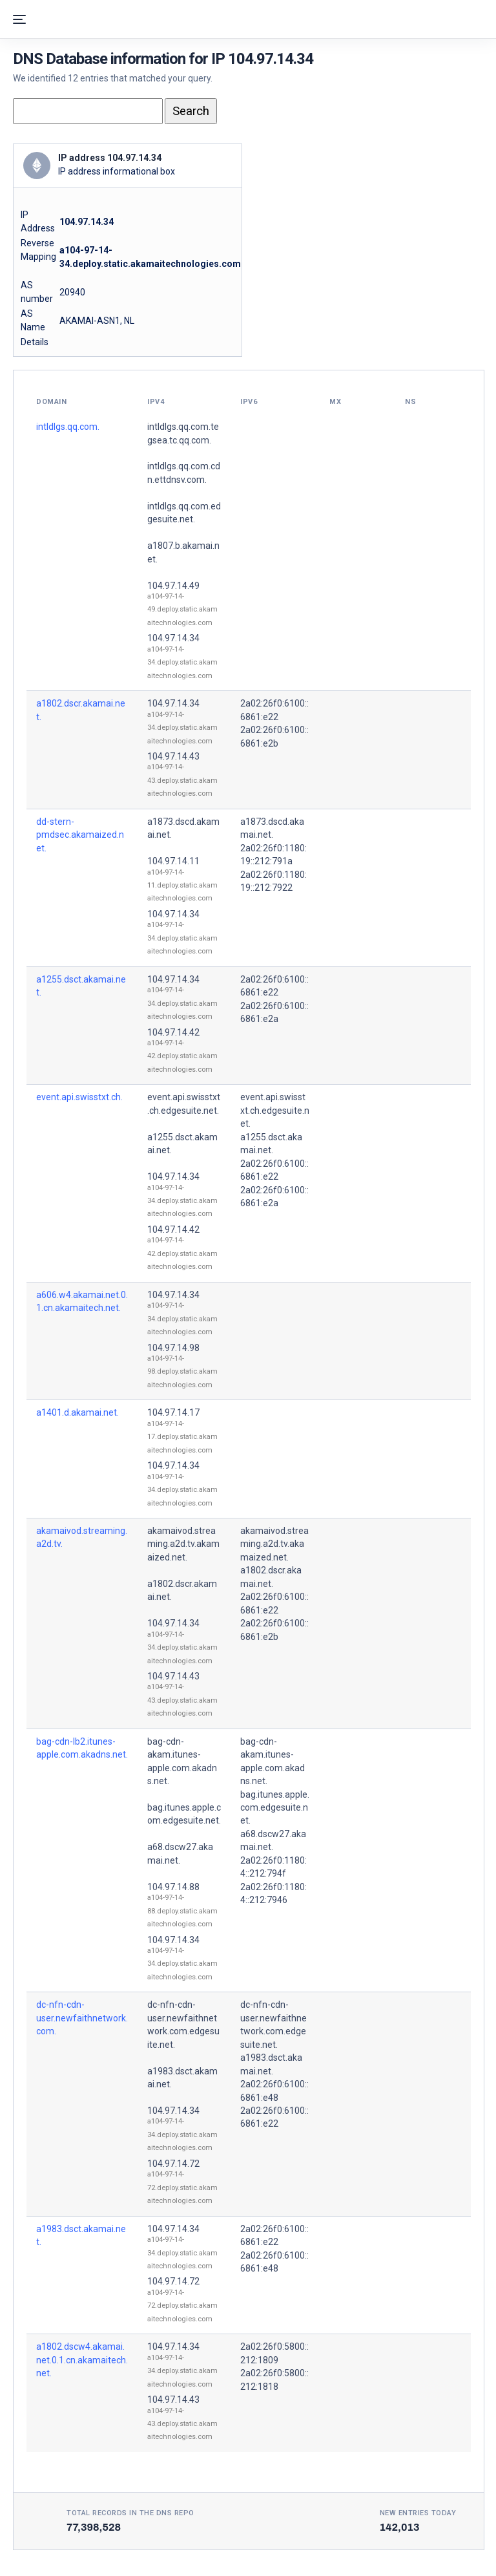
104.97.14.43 (173, 756)
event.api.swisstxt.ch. (79, 1097)
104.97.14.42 (173, 1032)
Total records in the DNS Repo (130, 2513)
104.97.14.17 (173, 1412)
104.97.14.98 (173, 1348)
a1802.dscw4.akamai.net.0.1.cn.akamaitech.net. (82, 2359)
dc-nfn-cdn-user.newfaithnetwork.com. (82, 2017)
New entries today (418, 2513)
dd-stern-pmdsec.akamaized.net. (80, 834)
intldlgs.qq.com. (67, 426)
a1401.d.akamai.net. (77, 1412)
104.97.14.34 (173, 638)
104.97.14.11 (173, 861)
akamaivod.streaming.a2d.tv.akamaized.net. (183, 1544)
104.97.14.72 (173, 2163)
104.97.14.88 (173, 1887)
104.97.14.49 (173, 585)
